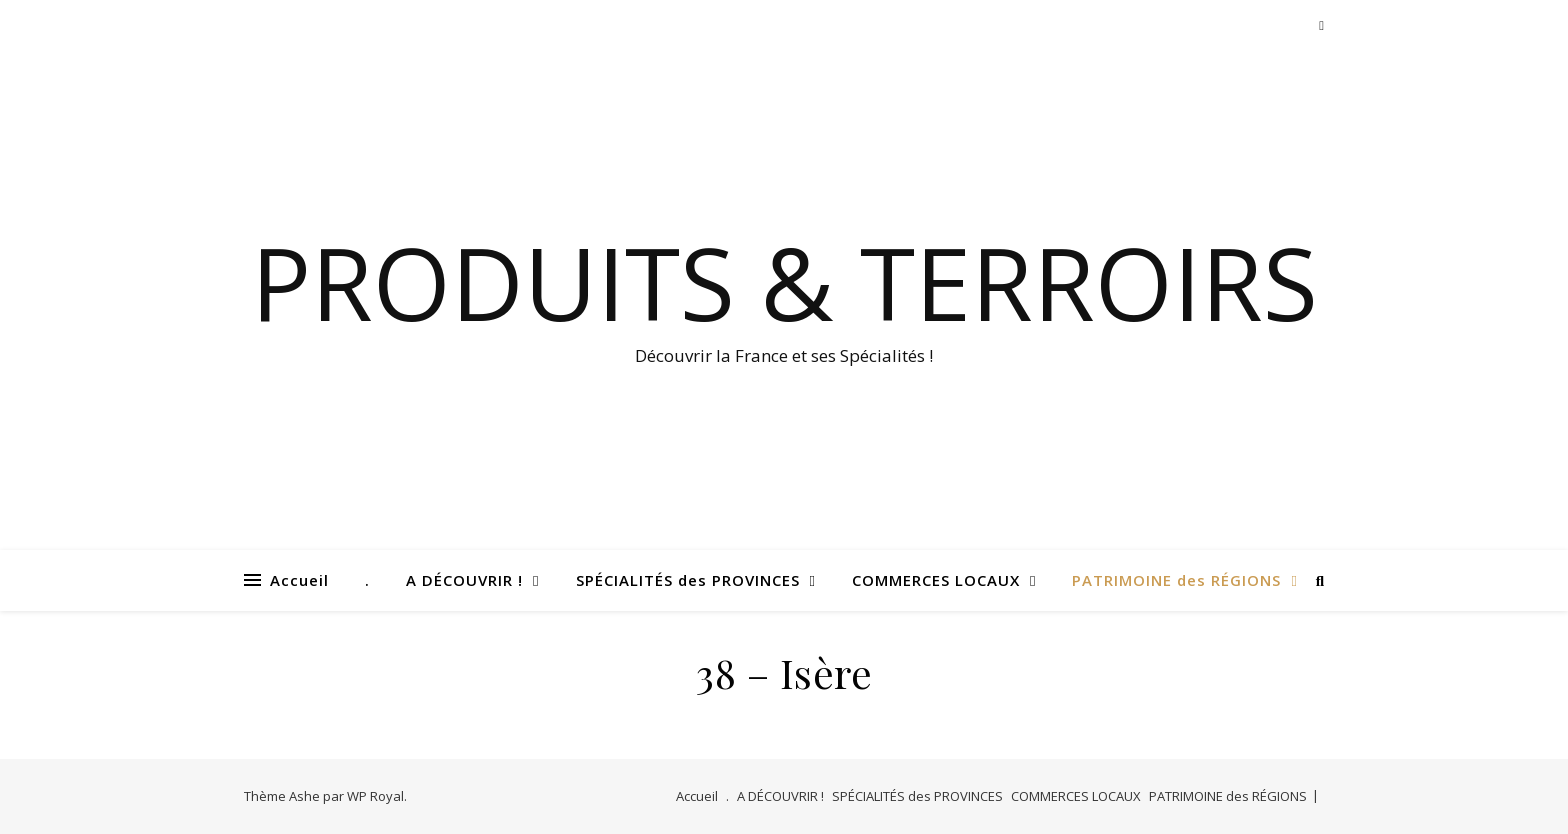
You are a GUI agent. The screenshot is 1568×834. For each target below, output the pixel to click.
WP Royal (375, 796)
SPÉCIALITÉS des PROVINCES (688, 580)
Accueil (299, 580)
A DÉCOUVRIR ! (464, 580)
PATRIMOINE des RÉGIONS (1176, 580)
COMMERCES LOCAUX (936, 580)
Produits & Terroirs (784, 282)
